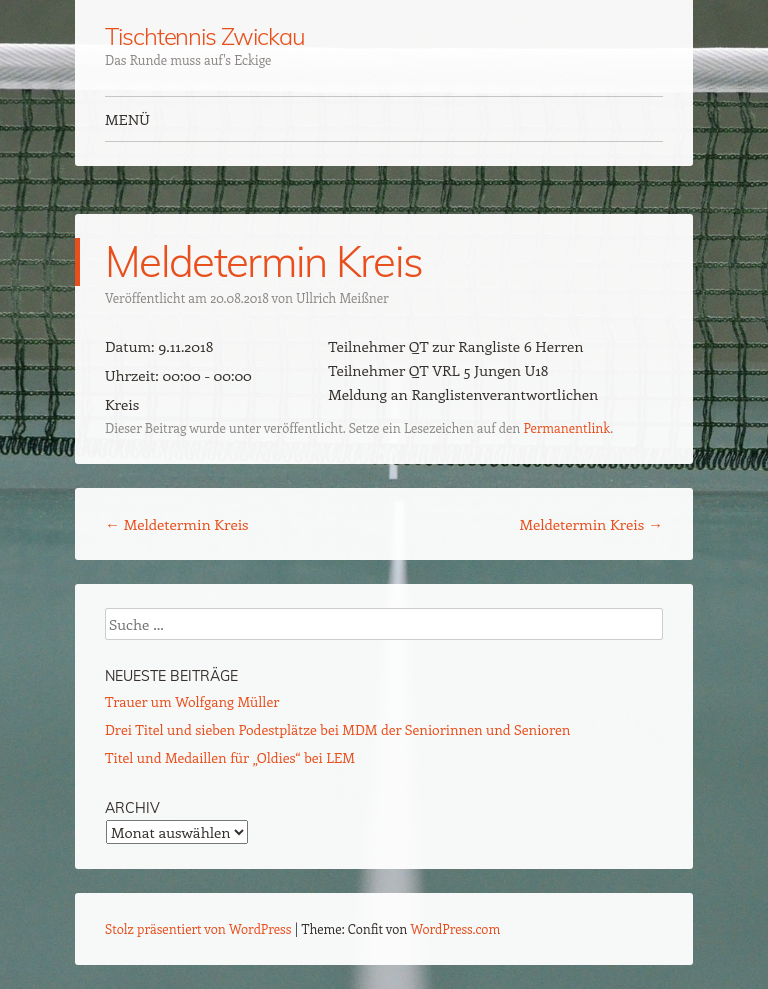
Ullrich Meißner (342, 297)
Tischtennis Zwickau (204, 36)
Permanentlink (566, 427)
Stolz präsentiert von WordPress (198, 928)
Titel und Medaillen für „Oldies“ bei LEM (230, 757)
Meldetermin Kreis (177, 524)
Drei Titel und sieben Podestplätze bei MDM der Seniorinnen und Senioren (337, 729)
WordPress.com (456, 928)
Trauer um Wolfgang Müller (192, 701)
